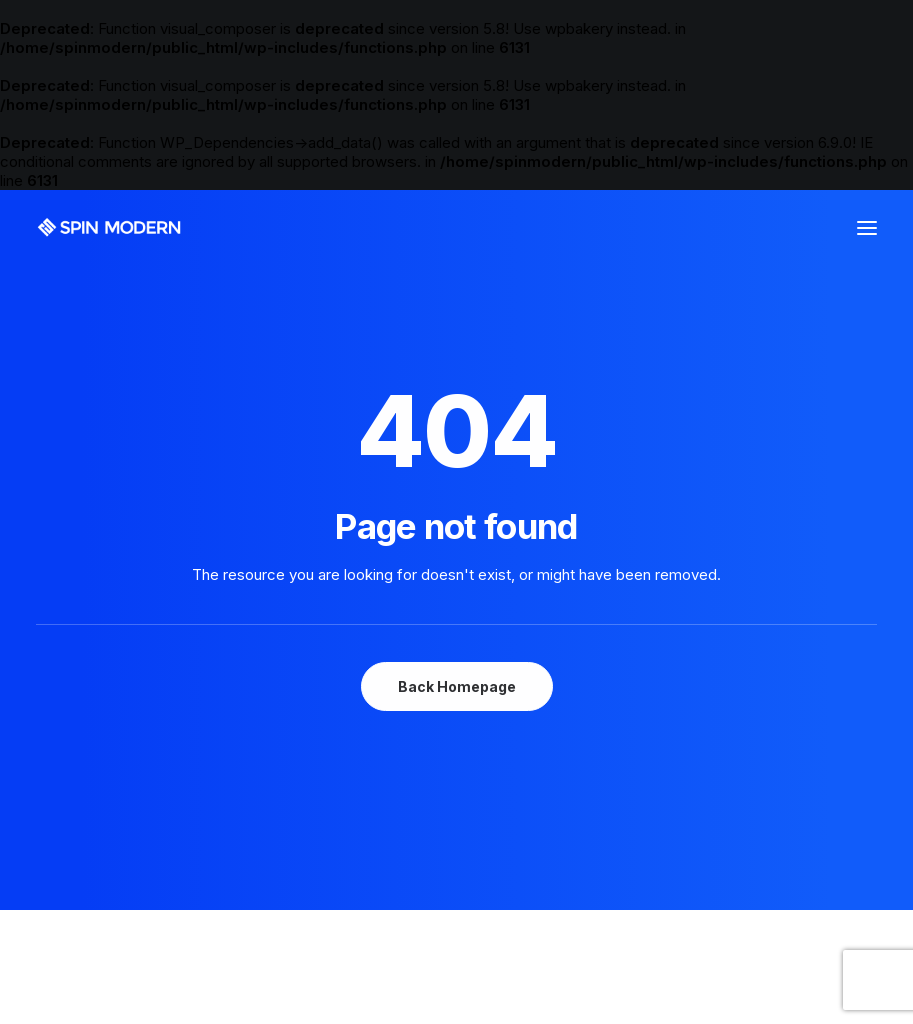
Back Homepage (457, 686)
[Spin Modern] (109, 227)
